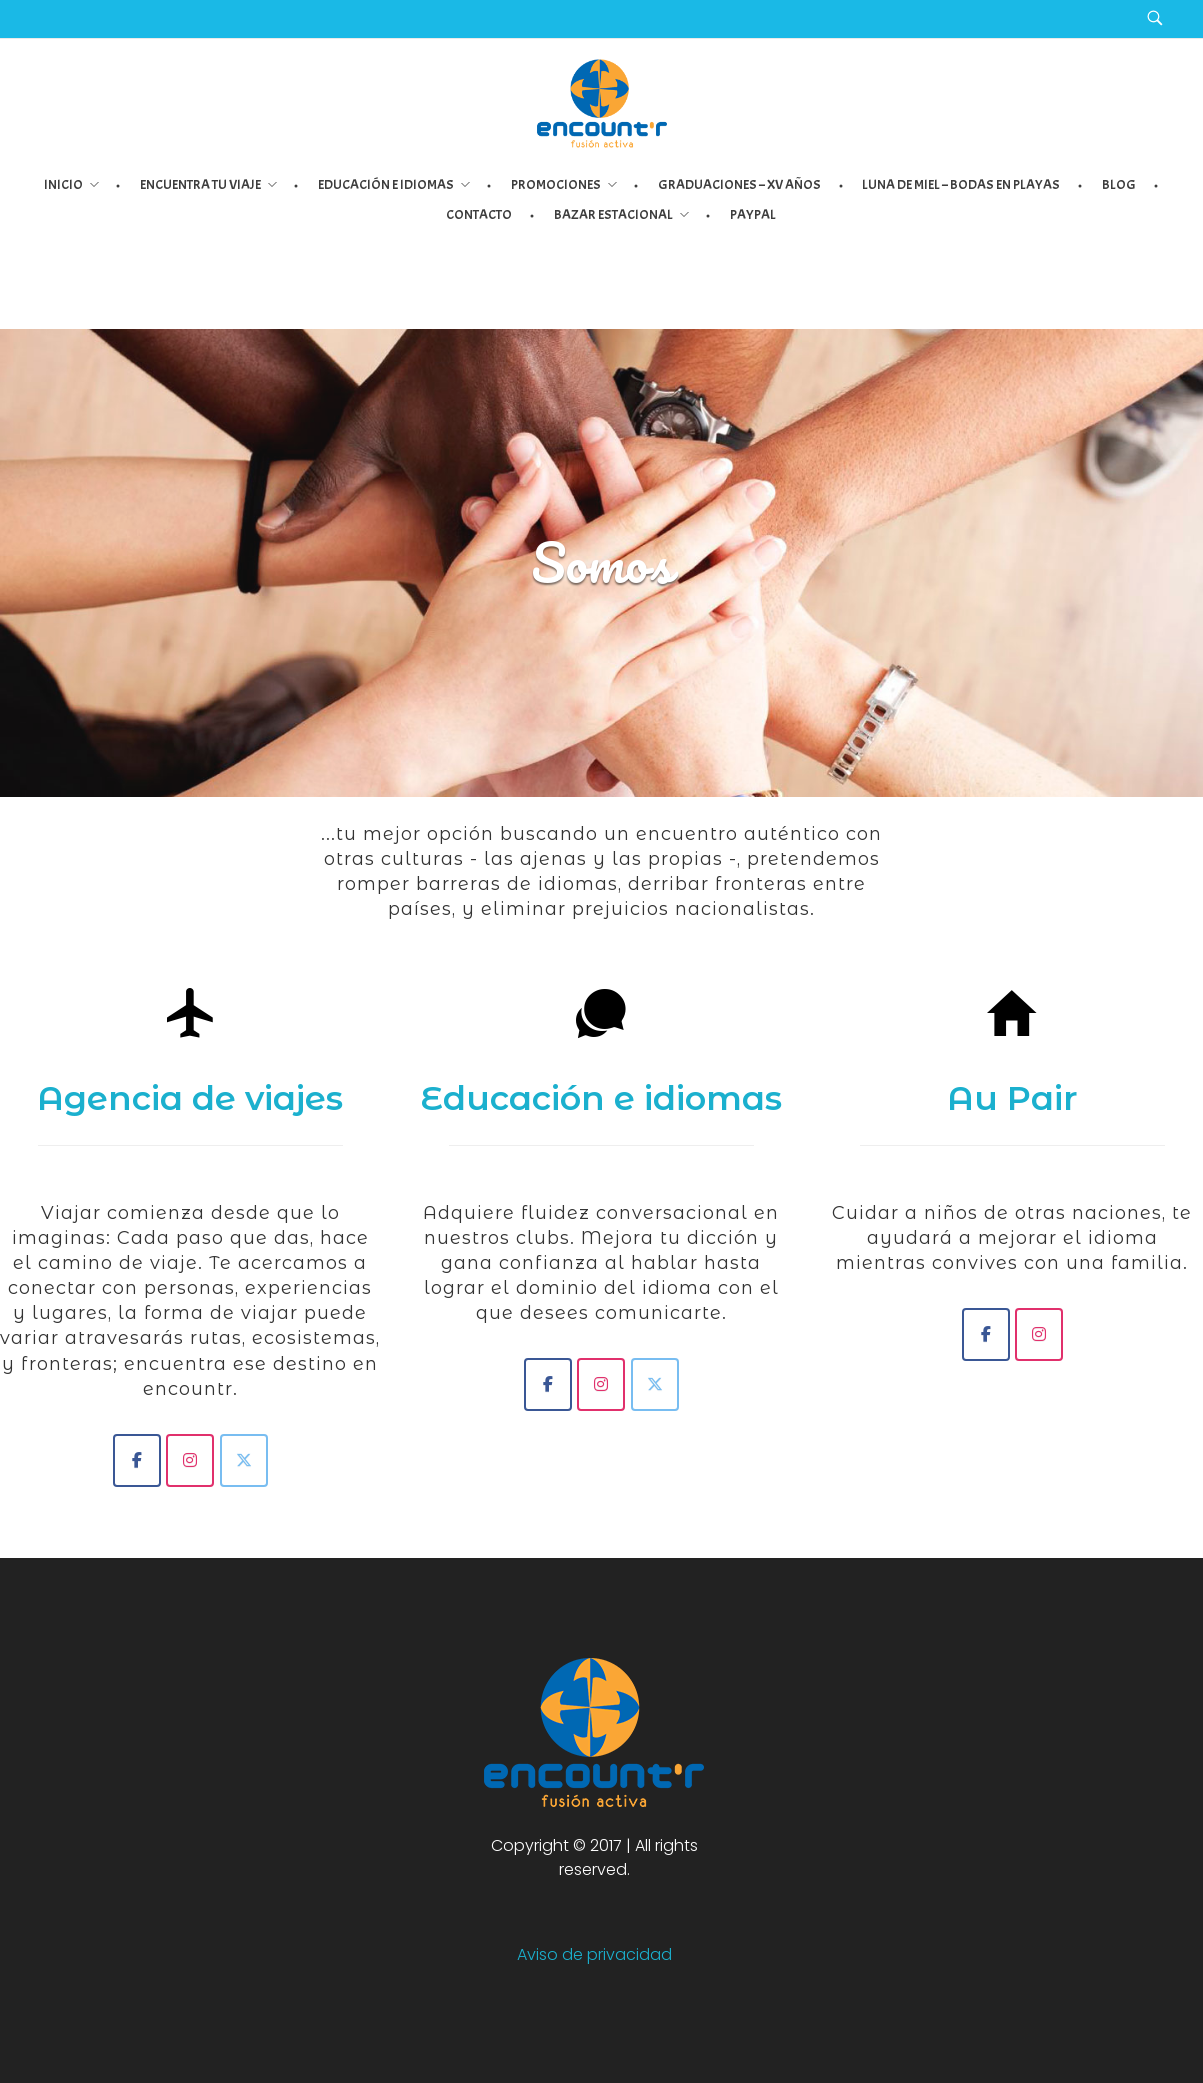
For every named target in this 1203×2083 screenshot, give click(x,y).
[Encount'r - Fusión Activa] (137, 1460)
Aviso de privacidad (594, 1954)
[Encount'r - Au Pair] (986, 1334)
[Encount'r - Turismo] (190, 1460)
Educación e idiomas (601, 1097)
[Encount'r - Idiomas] (548, 1384)
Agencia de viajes (190, 1097)
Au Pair (1012, 1097)
